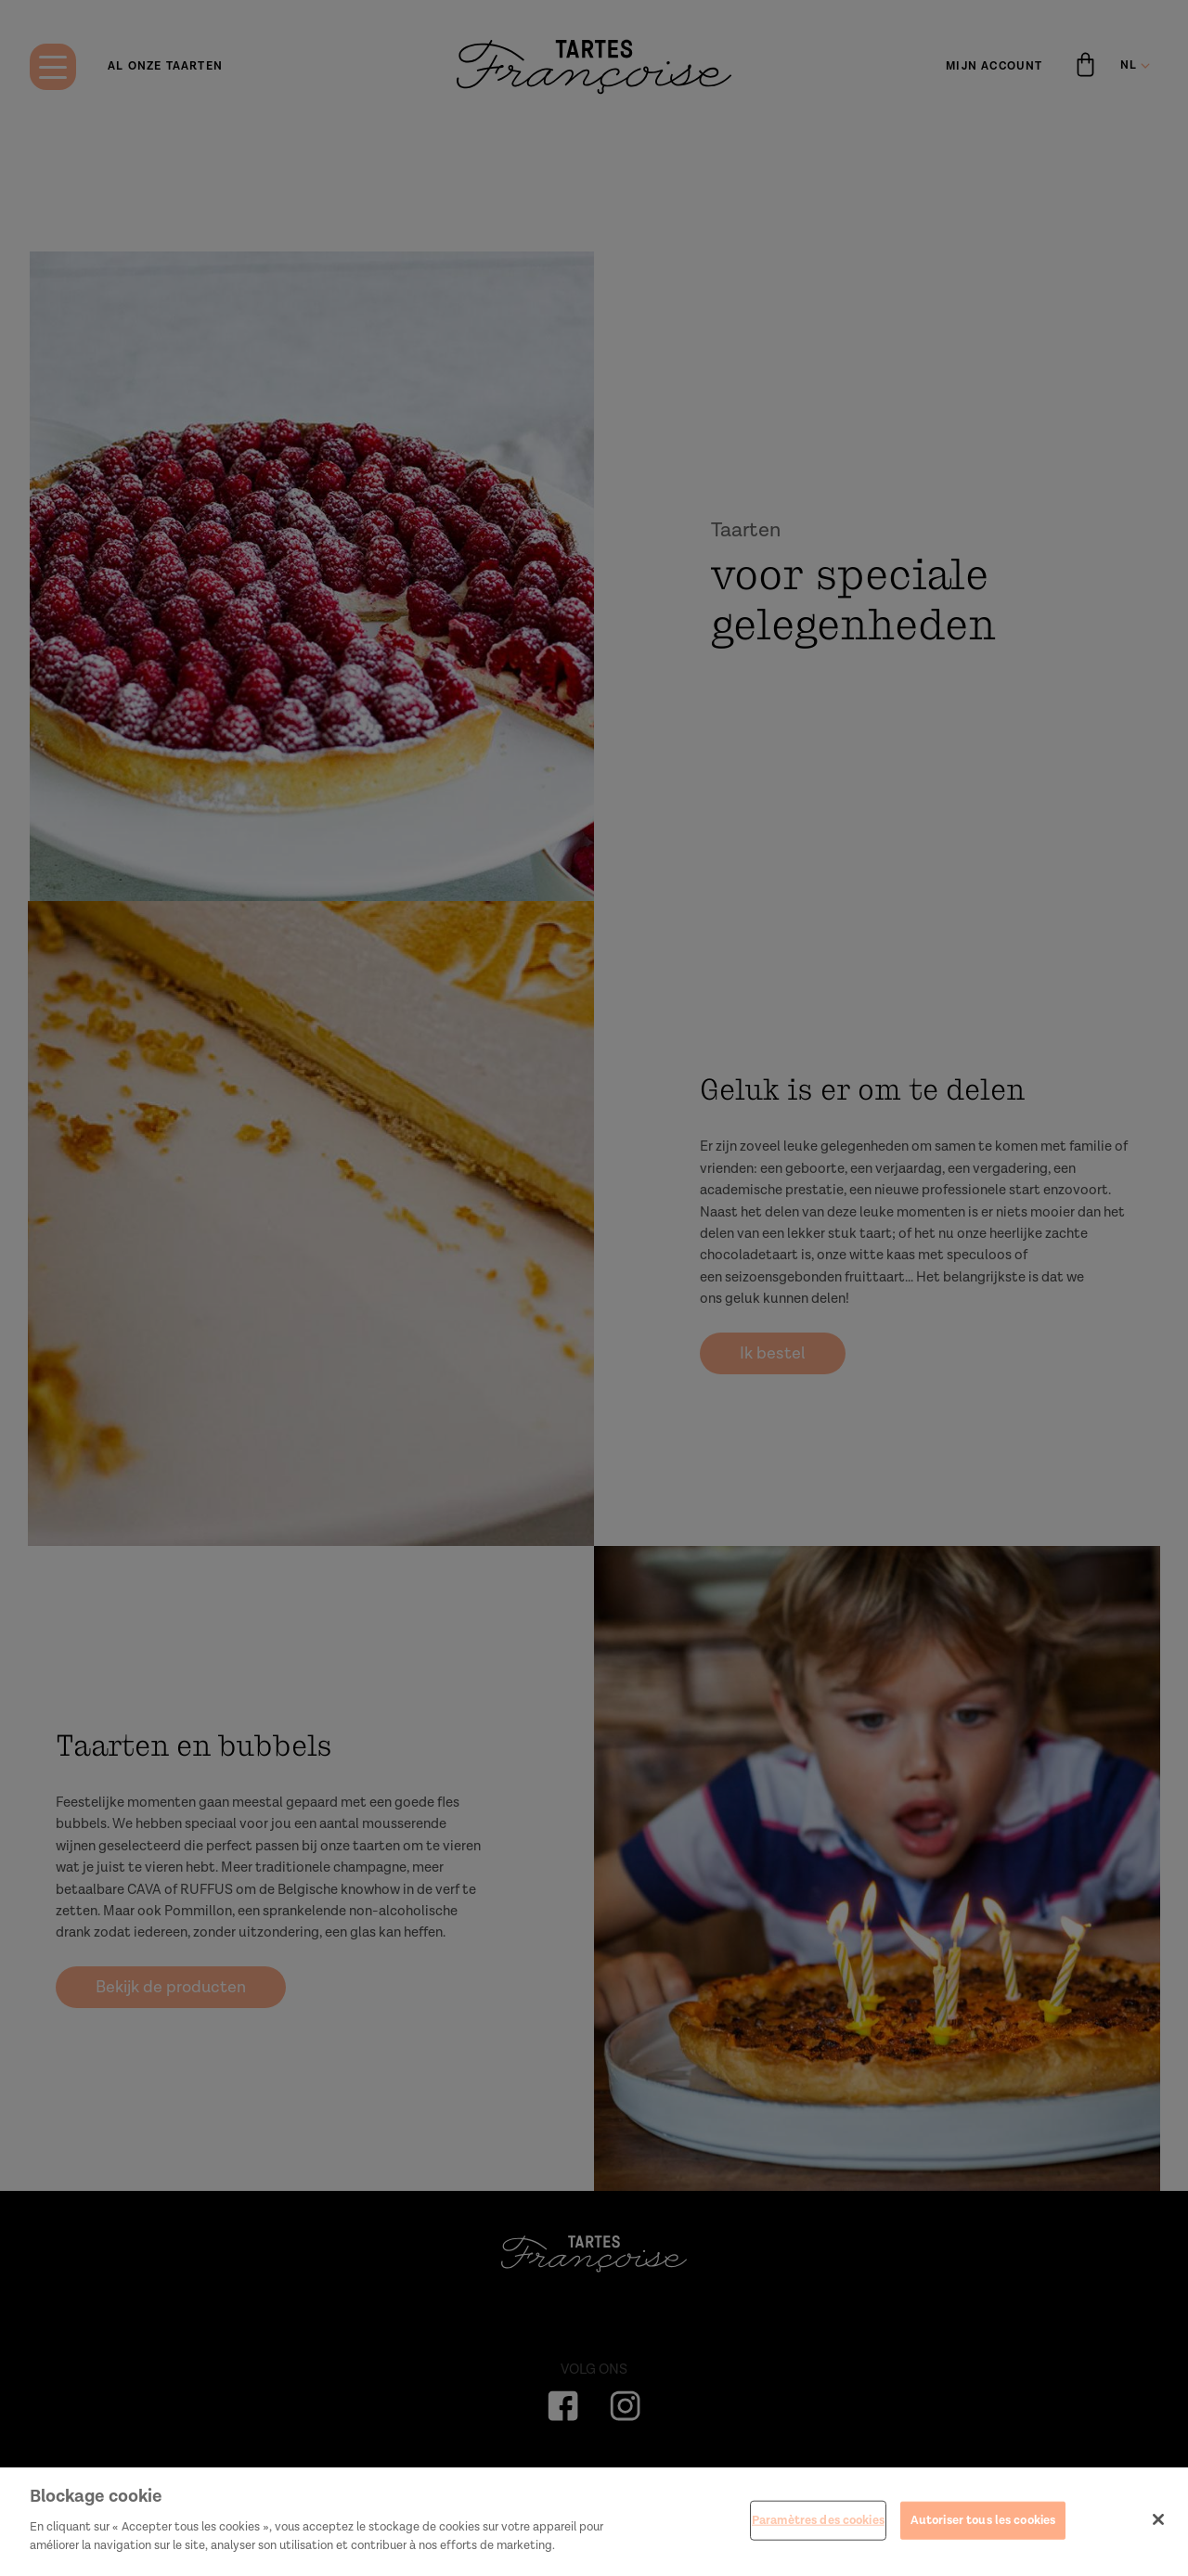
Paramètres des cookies (818, 2536)
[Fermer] (1158, 2536)
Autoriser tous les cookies (982, 2536)
